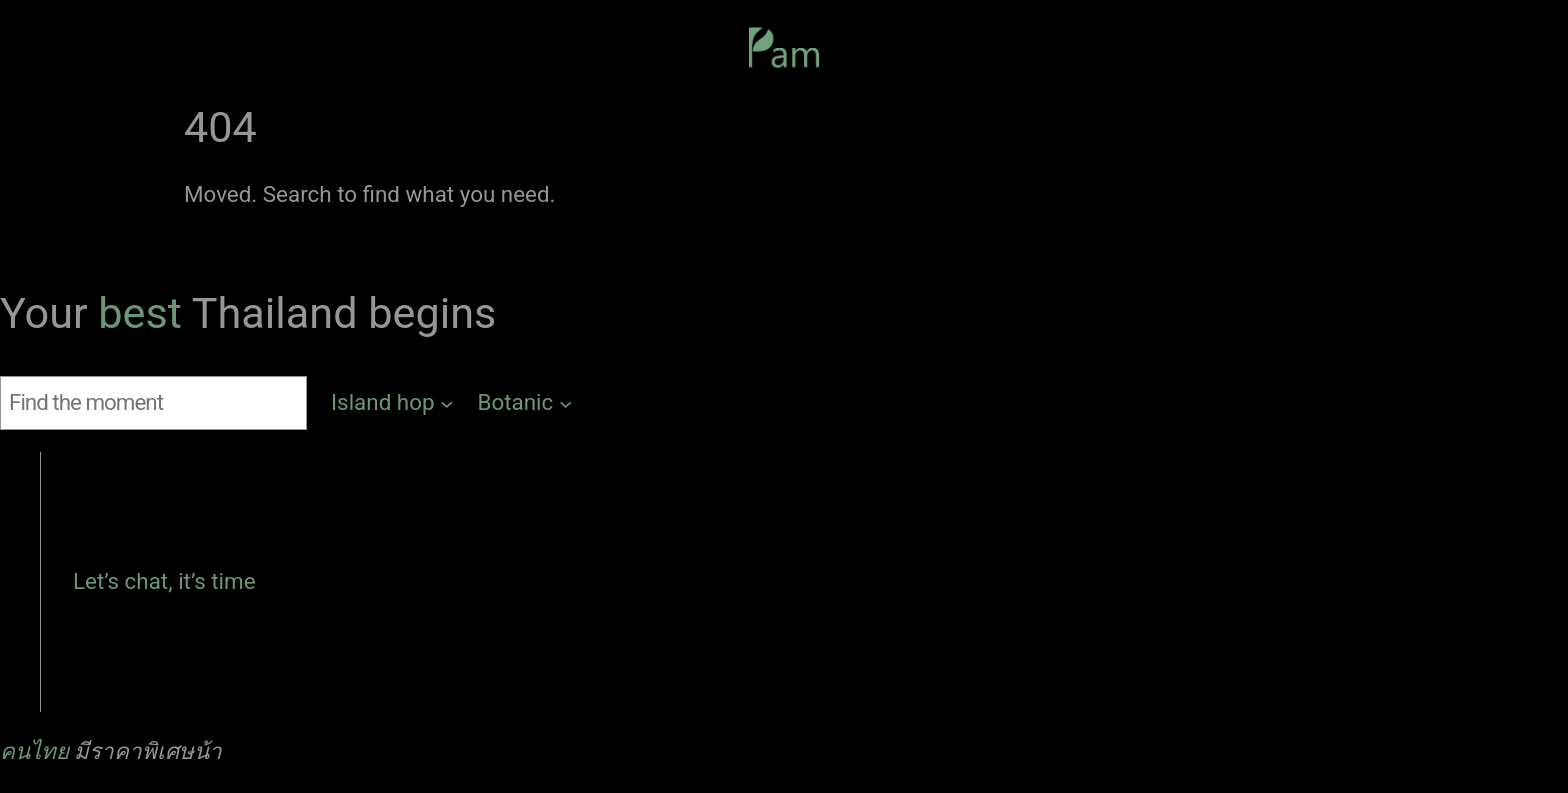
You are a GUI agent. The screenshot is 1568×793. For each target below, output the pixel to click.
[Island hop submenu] (392, 403)
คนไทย (34, 751)
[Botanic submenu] (525, 403)
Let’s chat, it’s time (164, 581)
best (144, 313)
